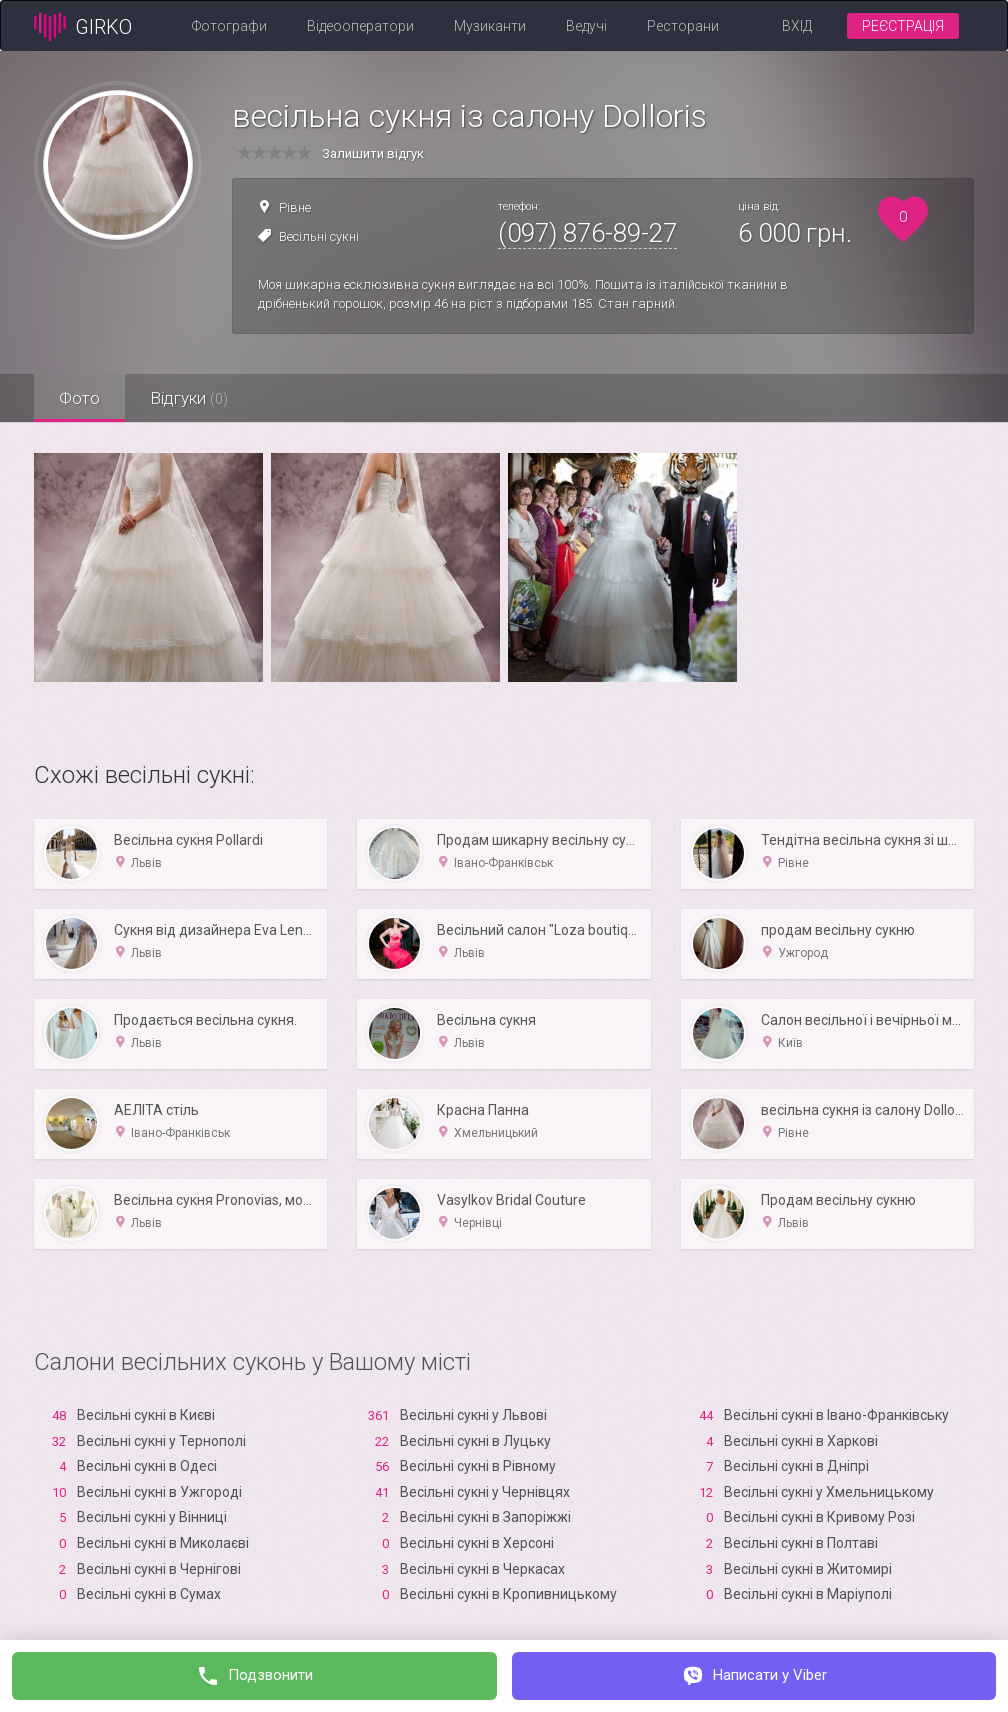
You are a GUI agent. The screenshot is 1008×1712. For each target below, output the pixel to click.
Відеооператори (360, 26)
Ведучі (586, 26)
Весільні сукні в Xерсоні (477, 1543)
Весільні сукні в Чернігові (159, 1569)
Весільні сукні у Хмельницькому (829, 1492)
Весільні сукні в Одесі (147, 1466)
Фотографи (229, 26)
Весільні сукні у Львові (473, 1415)
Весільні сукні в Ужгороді (159, 1492)
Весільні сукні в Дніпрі (796, 1466)
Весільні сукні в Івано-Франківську (836, 1415)
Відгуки (189, 398)
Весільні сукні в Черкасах (482, 1569)
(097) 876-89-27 (587, 233)
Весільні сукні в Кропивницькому (508, 1594)
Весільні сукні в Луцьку (475, 1441)
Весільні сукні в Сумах (149, 1594)
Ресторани (683, 26)
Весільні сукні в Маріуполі (808, 1594)
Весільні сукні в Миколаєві (163, 1543)
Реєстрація (903, 26)
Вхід (797, 26)
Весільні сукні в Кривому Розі (819, 1517)
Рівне (295, 207)
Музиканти (490, 26)
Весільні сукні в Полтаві (801, 1543)
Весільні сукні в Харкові (801, 1441)
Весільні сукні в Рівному (478, 1466)
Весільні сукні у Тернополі (161, 1441)
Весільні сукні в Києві (146, 1415)
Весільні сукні (319, 236)
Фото (79, 398)
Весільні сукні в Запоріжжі (485, 1517)
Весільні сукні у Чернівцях (485, 1492)
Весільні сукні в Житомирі (808, 1569)
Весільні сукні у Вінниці (152, 1517)
